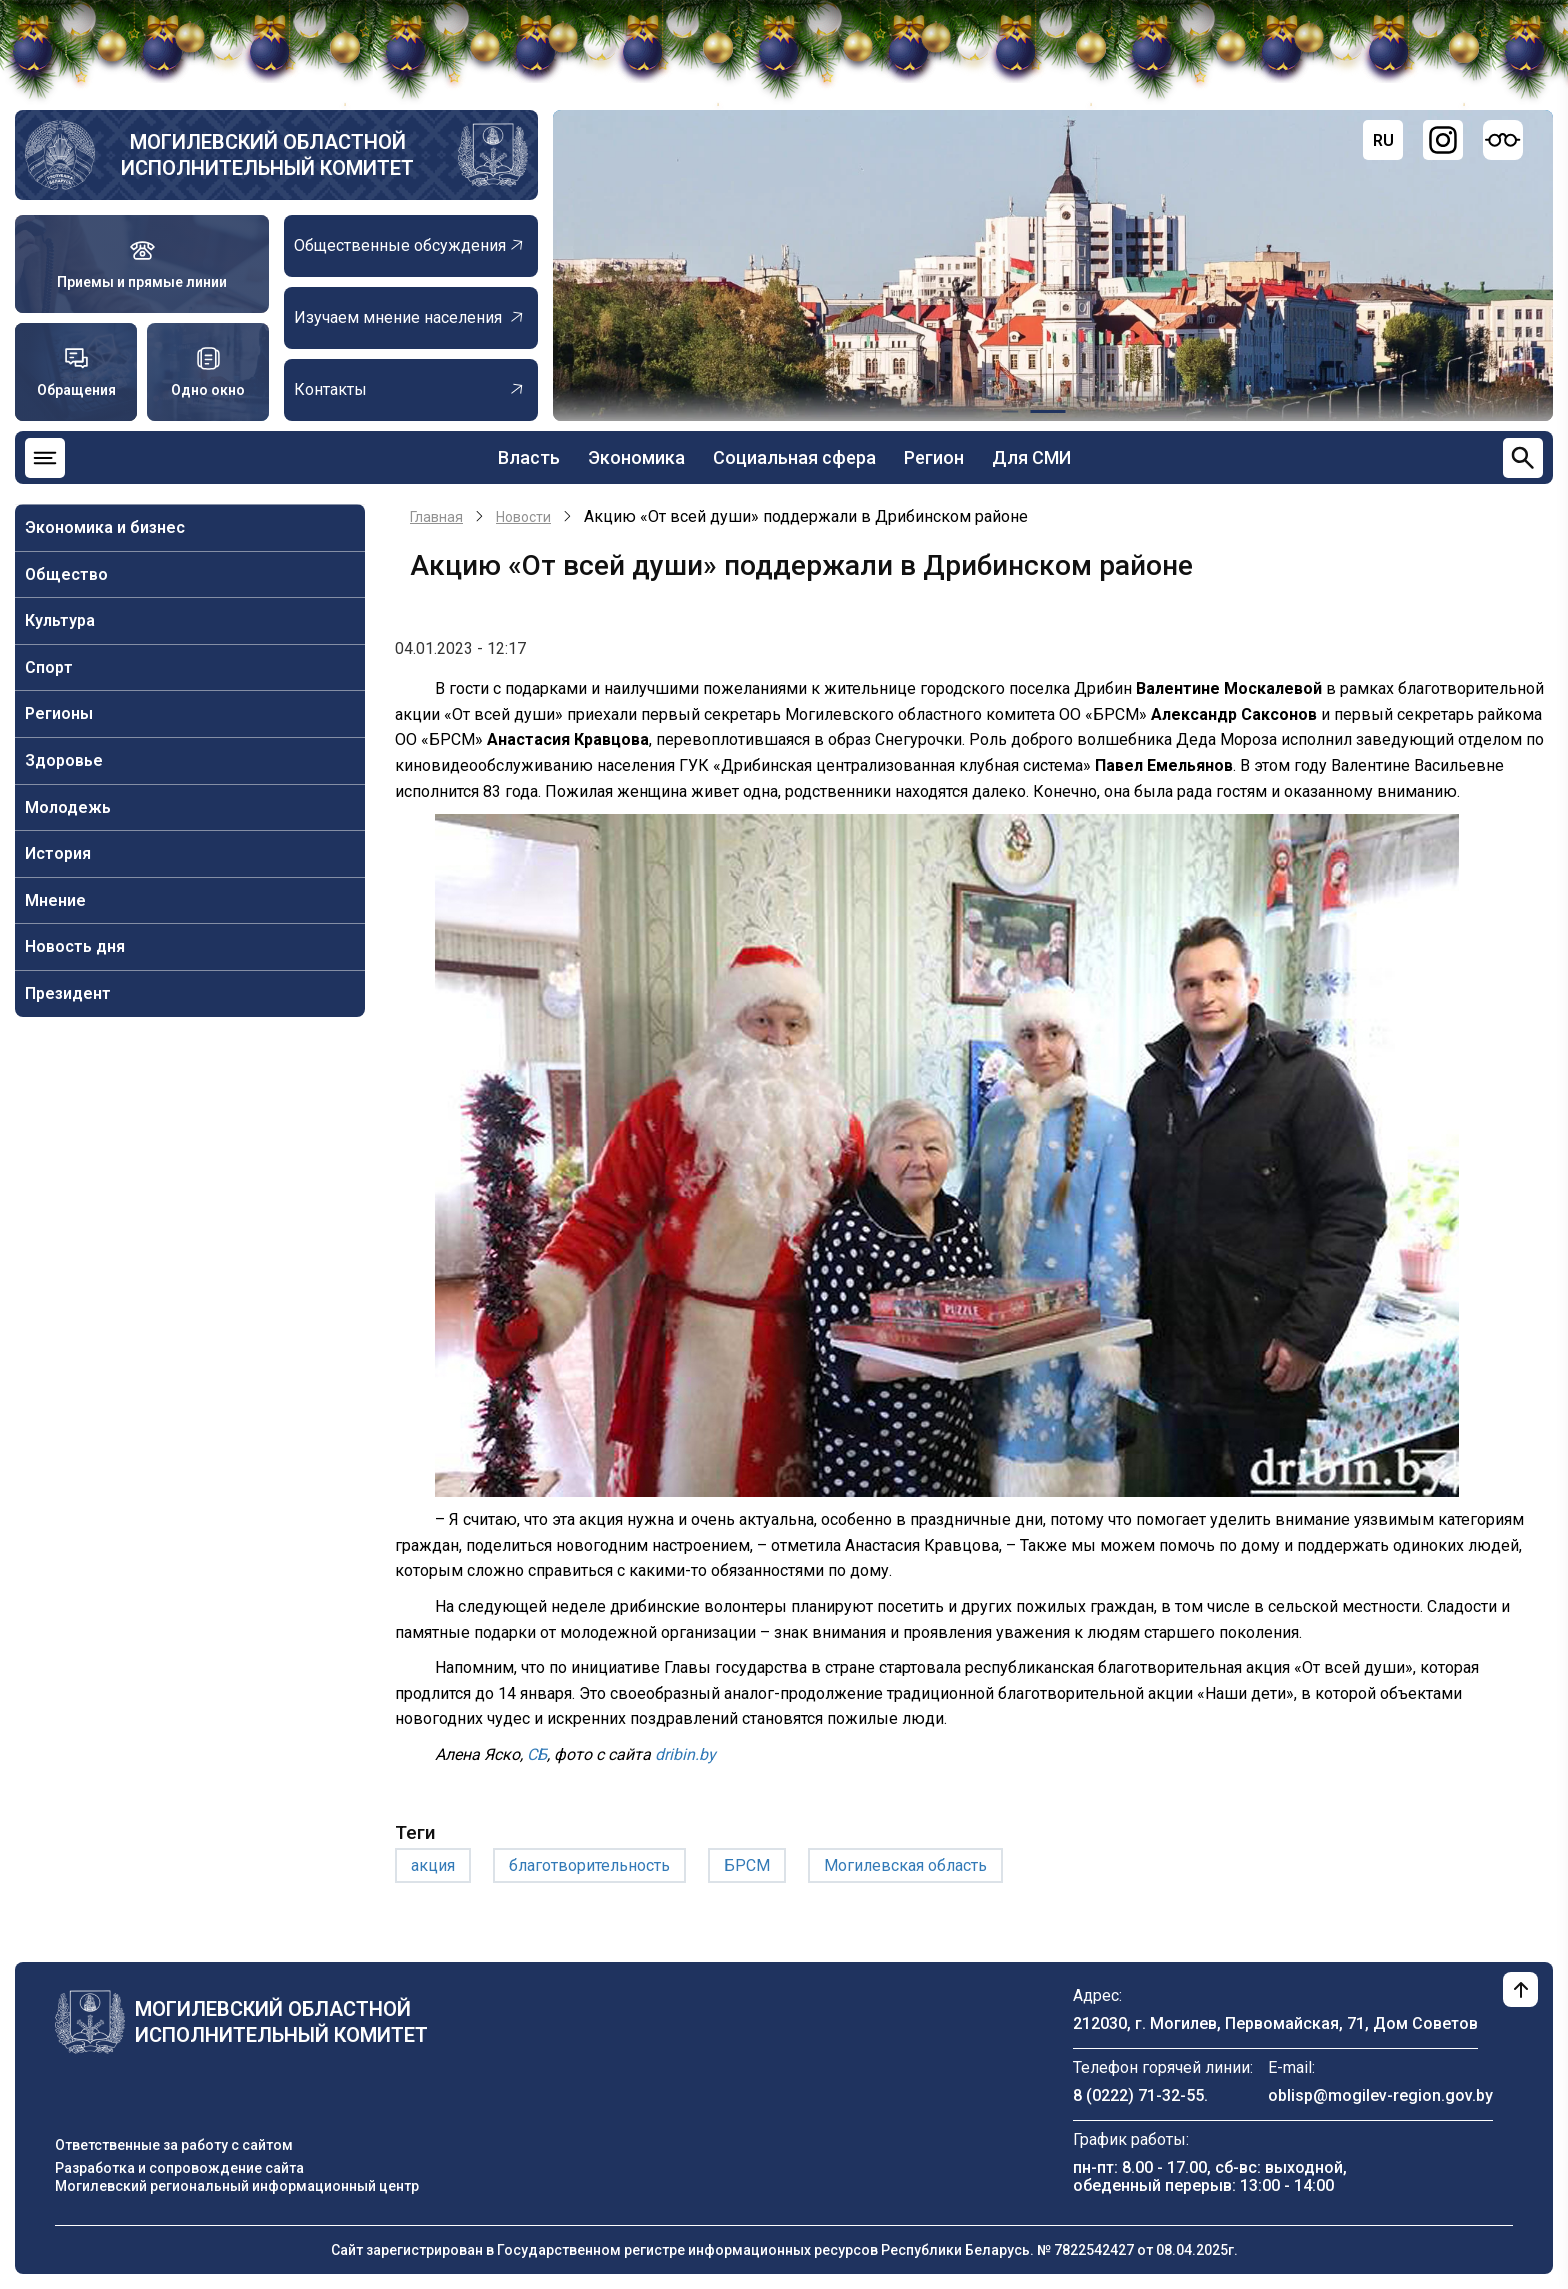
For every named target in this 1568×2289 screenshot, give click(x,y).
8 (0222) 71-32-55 (1138, 2095)
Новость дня (75, 946)
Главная (436, 517)
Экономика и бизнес (105, 527)
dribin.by (685, 1754)
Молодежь (68, 807)
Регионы (59, 713)
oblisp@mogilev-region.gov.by (1380, 2095)
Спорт (49, 667)
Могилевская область (905, 1865)
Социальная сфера (794, 457)
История (58, 853)
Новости (523, 517)
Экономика (636, 457)
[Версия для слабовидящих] (1503, 140)
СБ (537, 1754)
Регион (934, 457)
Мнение (55, 900)
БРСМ (747, 1865)
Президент (68, 993)
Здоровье (64, 760)
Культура (60, 620)
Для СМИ (1031, 457)
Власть (529, 457)
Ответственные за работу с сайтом (174, 2145)
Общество (66, 574)
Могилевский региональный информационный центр (237, 2186)
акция (433, 1865)
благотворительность (589, 1865)
